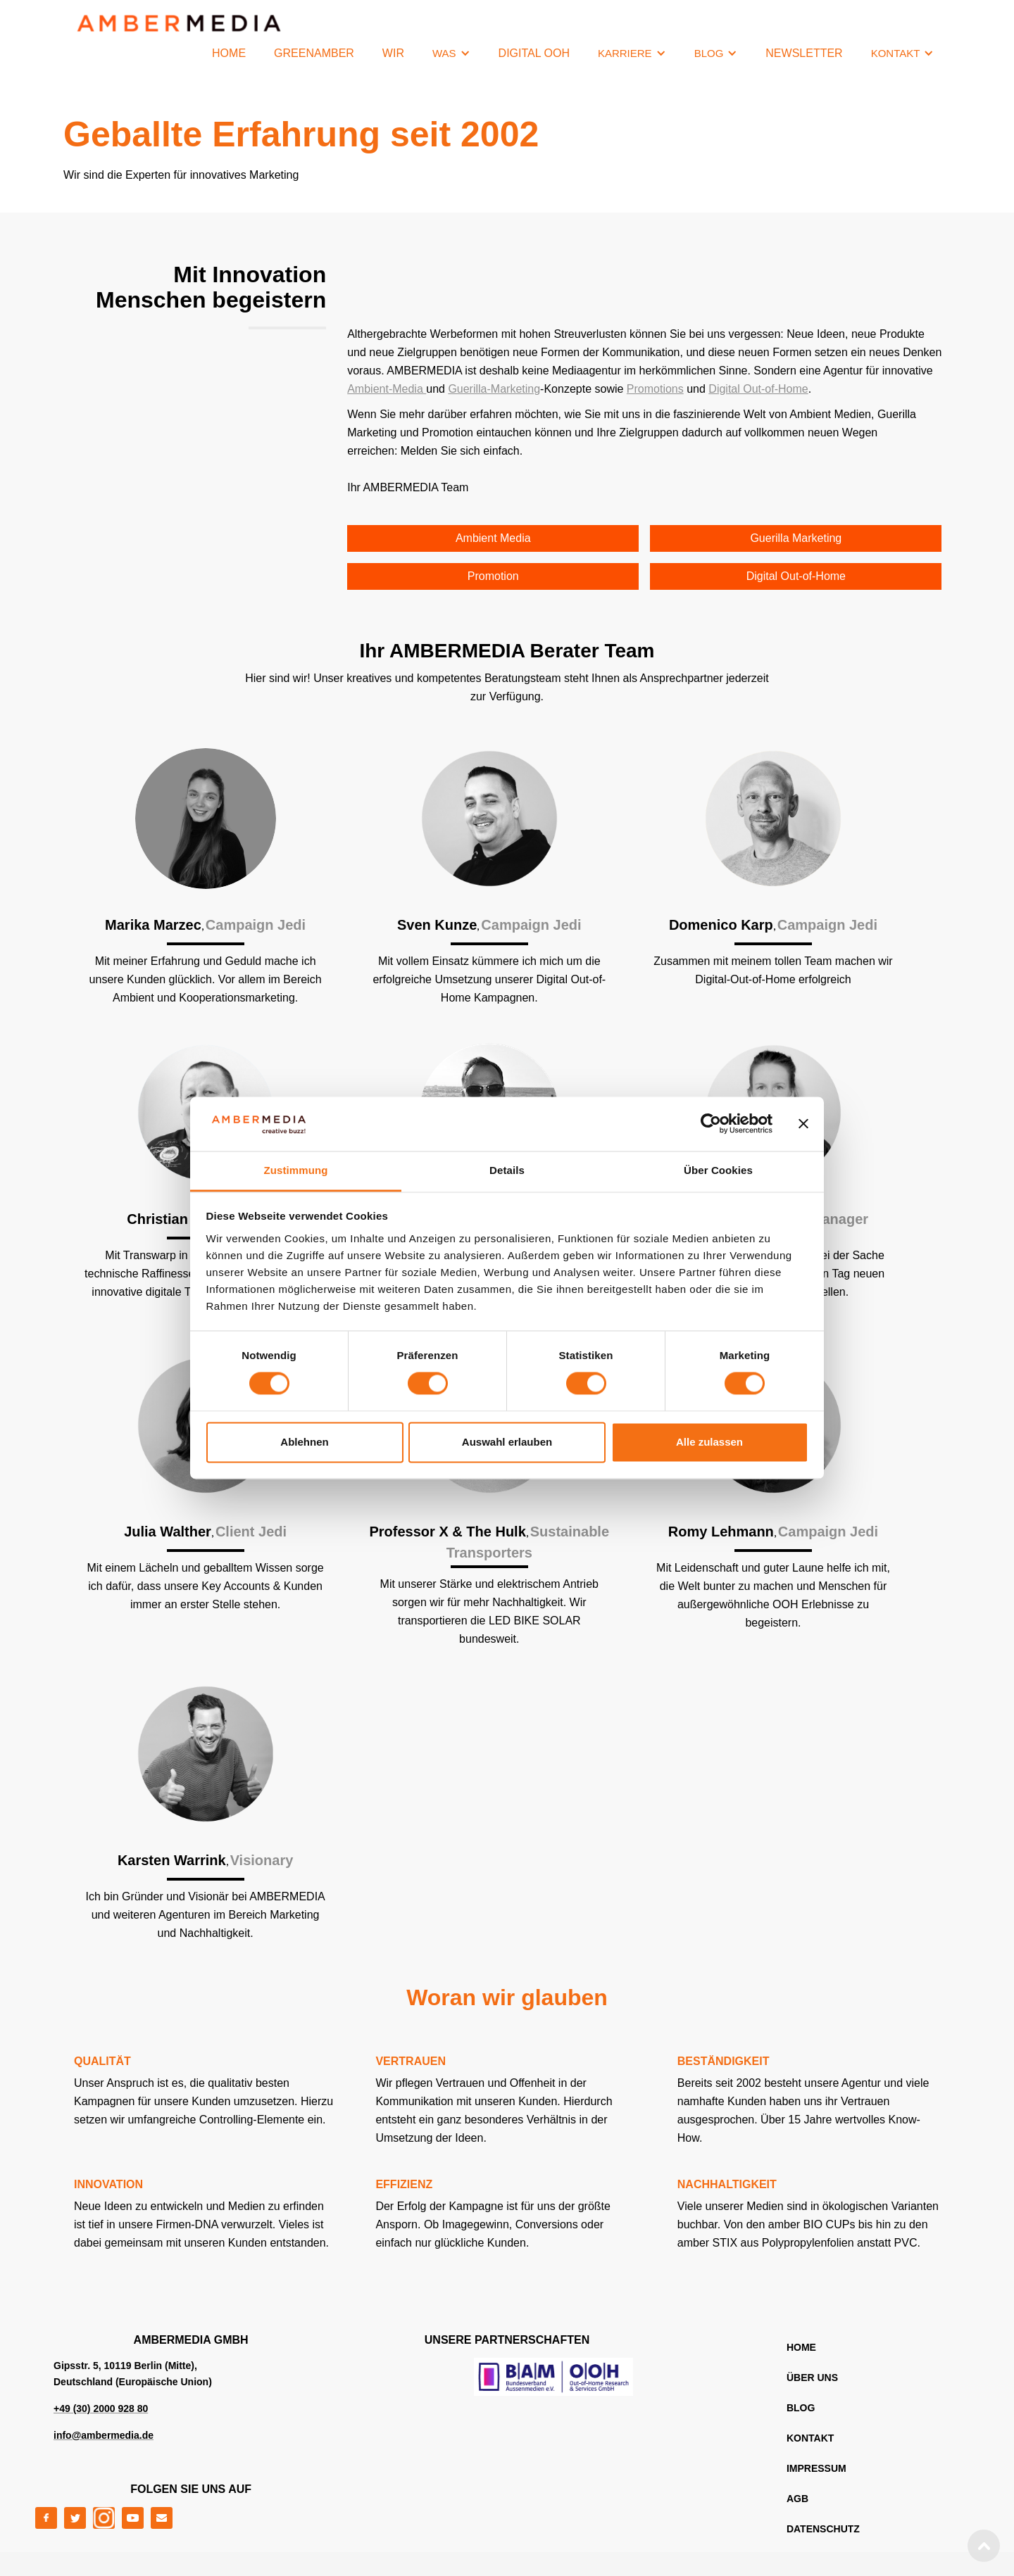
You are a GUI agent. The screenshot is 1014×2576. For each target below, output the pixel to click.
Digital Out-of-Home (758, 389)
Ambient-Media (386, 389)
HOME (229, 53)
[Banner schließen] (803, 1124)
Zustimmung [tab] (296, 1170)
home (801, 2347)
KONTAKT (810, 2438)
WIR (393, 53)
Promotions (655, 389)
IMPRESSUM (816, 2468)
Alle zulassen (709, 1442)
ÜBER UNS (812, 2377)
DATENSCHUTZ (823, 2528)
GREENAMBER (314, 53)
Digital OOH (534, 53)
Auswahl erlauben (507, 1442)
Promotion (493, 576)
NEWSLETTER (803, 53)
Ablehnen (304, 1442)
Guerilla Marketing (795, 538)
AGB (797, 2498)
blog (801, 2407)
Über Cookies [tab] (718, 1170)
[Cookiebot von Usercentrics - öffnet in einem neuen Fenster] (710, 1124)
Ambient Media (493, 538)
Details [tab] (507, 1170)
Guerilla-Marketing (494, 389)
